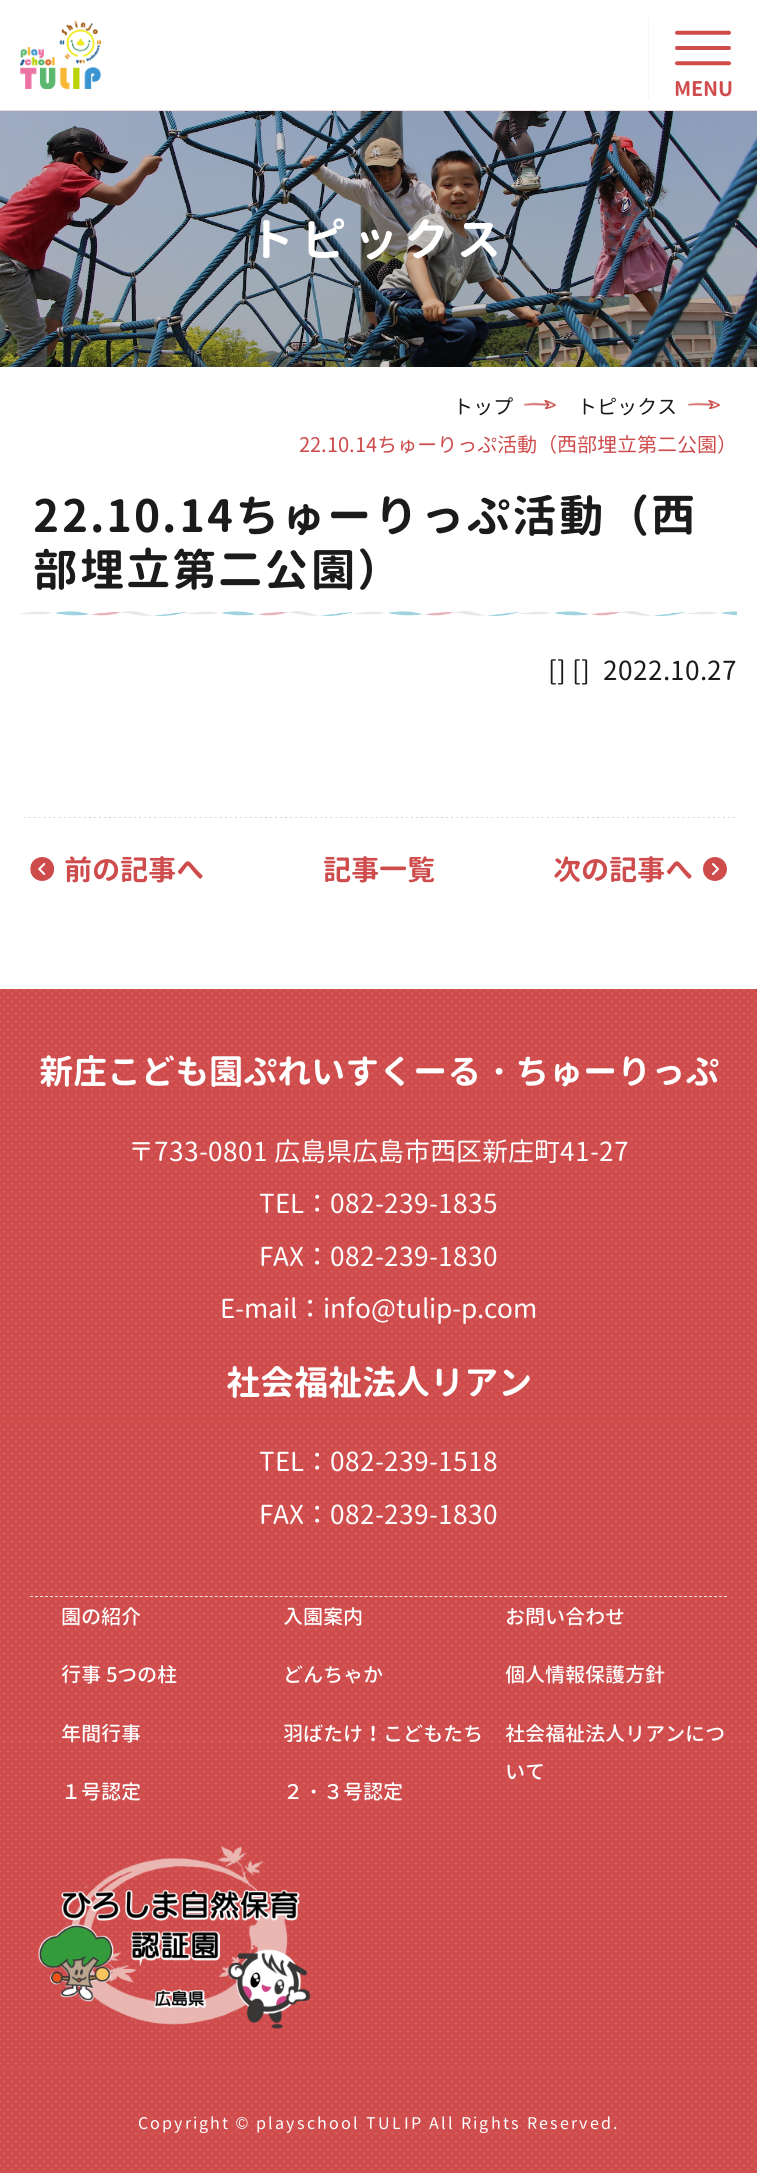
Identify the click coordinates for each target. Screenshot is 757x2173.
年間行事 (101, 1733)
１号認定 (101, 1791)
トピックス (627, 406)
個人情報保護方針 (585, 1674)
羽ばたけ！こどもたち (383, 1733)
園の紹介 (101, 1616)
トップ (483, 406)
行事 (119, 1674)
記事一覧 (379, 869)
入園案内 (323, 1616)
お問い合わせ (565, 1616)
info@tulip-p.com (430, 1308)
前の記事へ (134, 869)
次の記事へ (623, 869)
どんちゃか (333, 1674)
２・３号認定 (343, 1791)
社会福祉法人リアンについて (615, 1752)
